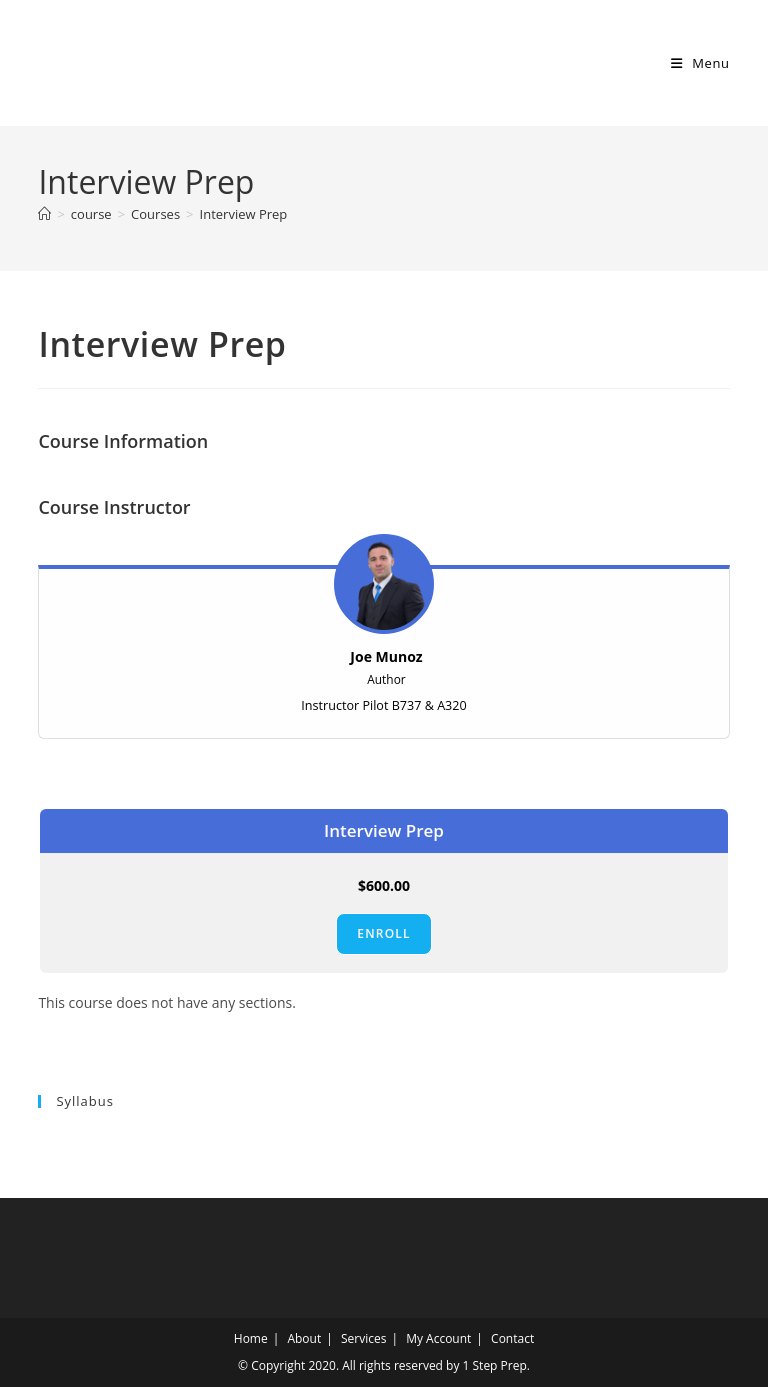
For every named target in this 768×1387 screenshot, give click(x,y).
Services (363, 1338)
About (304, 1338)
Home (251, 1338)
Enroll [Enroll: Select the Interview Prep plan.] (383, 933)
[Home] (44, 214)
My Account (438, 1338)
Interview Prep (244, 214)
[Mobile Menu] (700, 63)
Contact (512, 1338)
